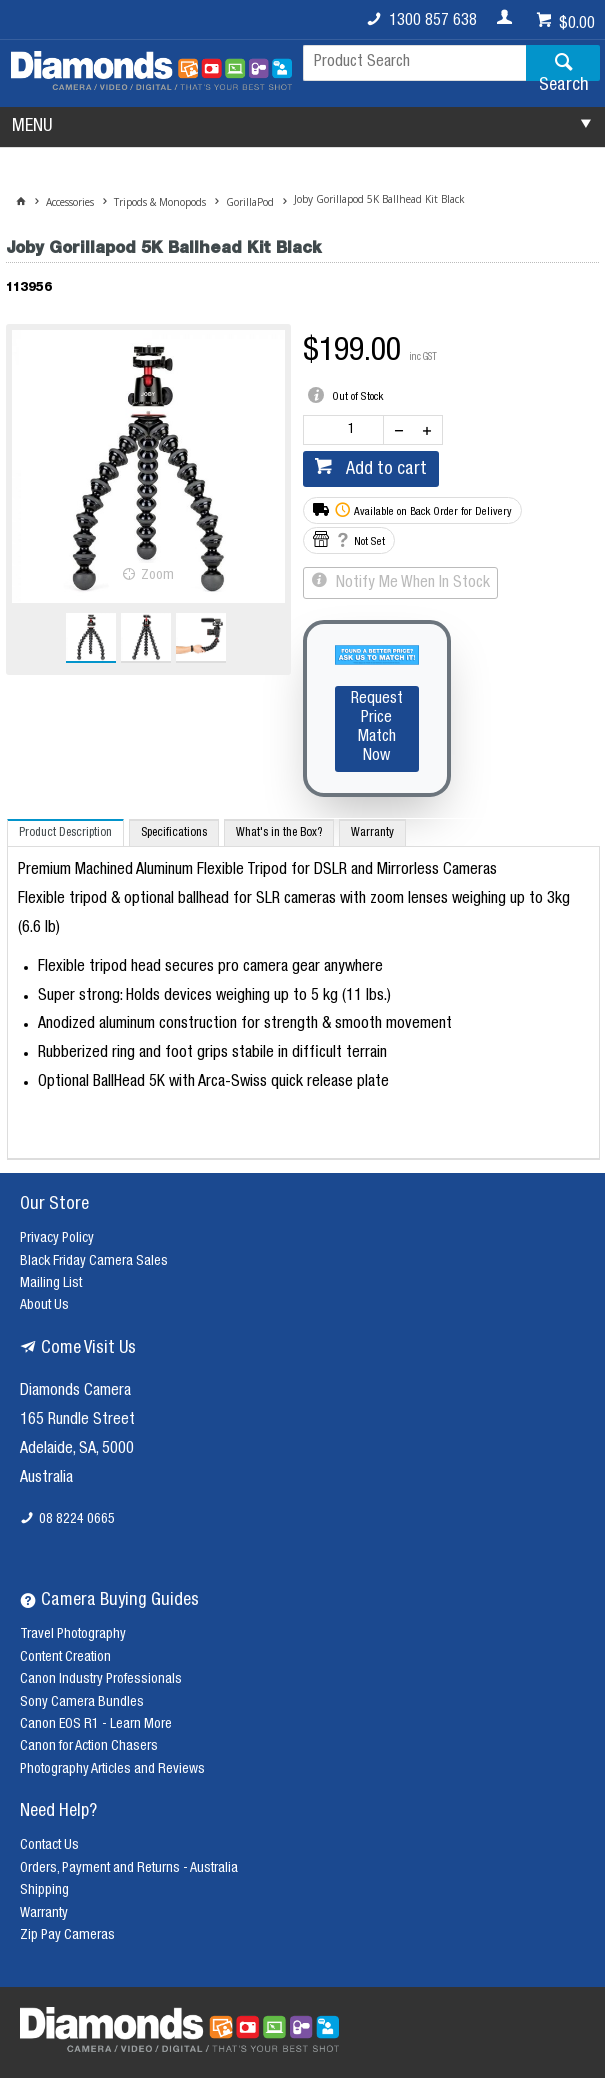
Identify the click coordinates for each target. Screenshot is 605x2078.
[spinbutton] (348, 430)
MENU (32, 127)
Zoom (157, 576)
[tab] (65, 832)
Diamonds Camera (75, 1392)
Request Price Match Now (377, 728)
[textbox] (414, 63)
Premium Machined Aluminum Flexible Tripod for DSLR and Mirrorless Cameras (257, 871)
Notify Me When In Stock (411, 584)
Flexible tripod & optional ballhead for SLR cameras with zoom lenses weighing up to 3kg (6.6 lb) (294, 914)
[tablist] (303, 989)
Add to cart (384, 470)
